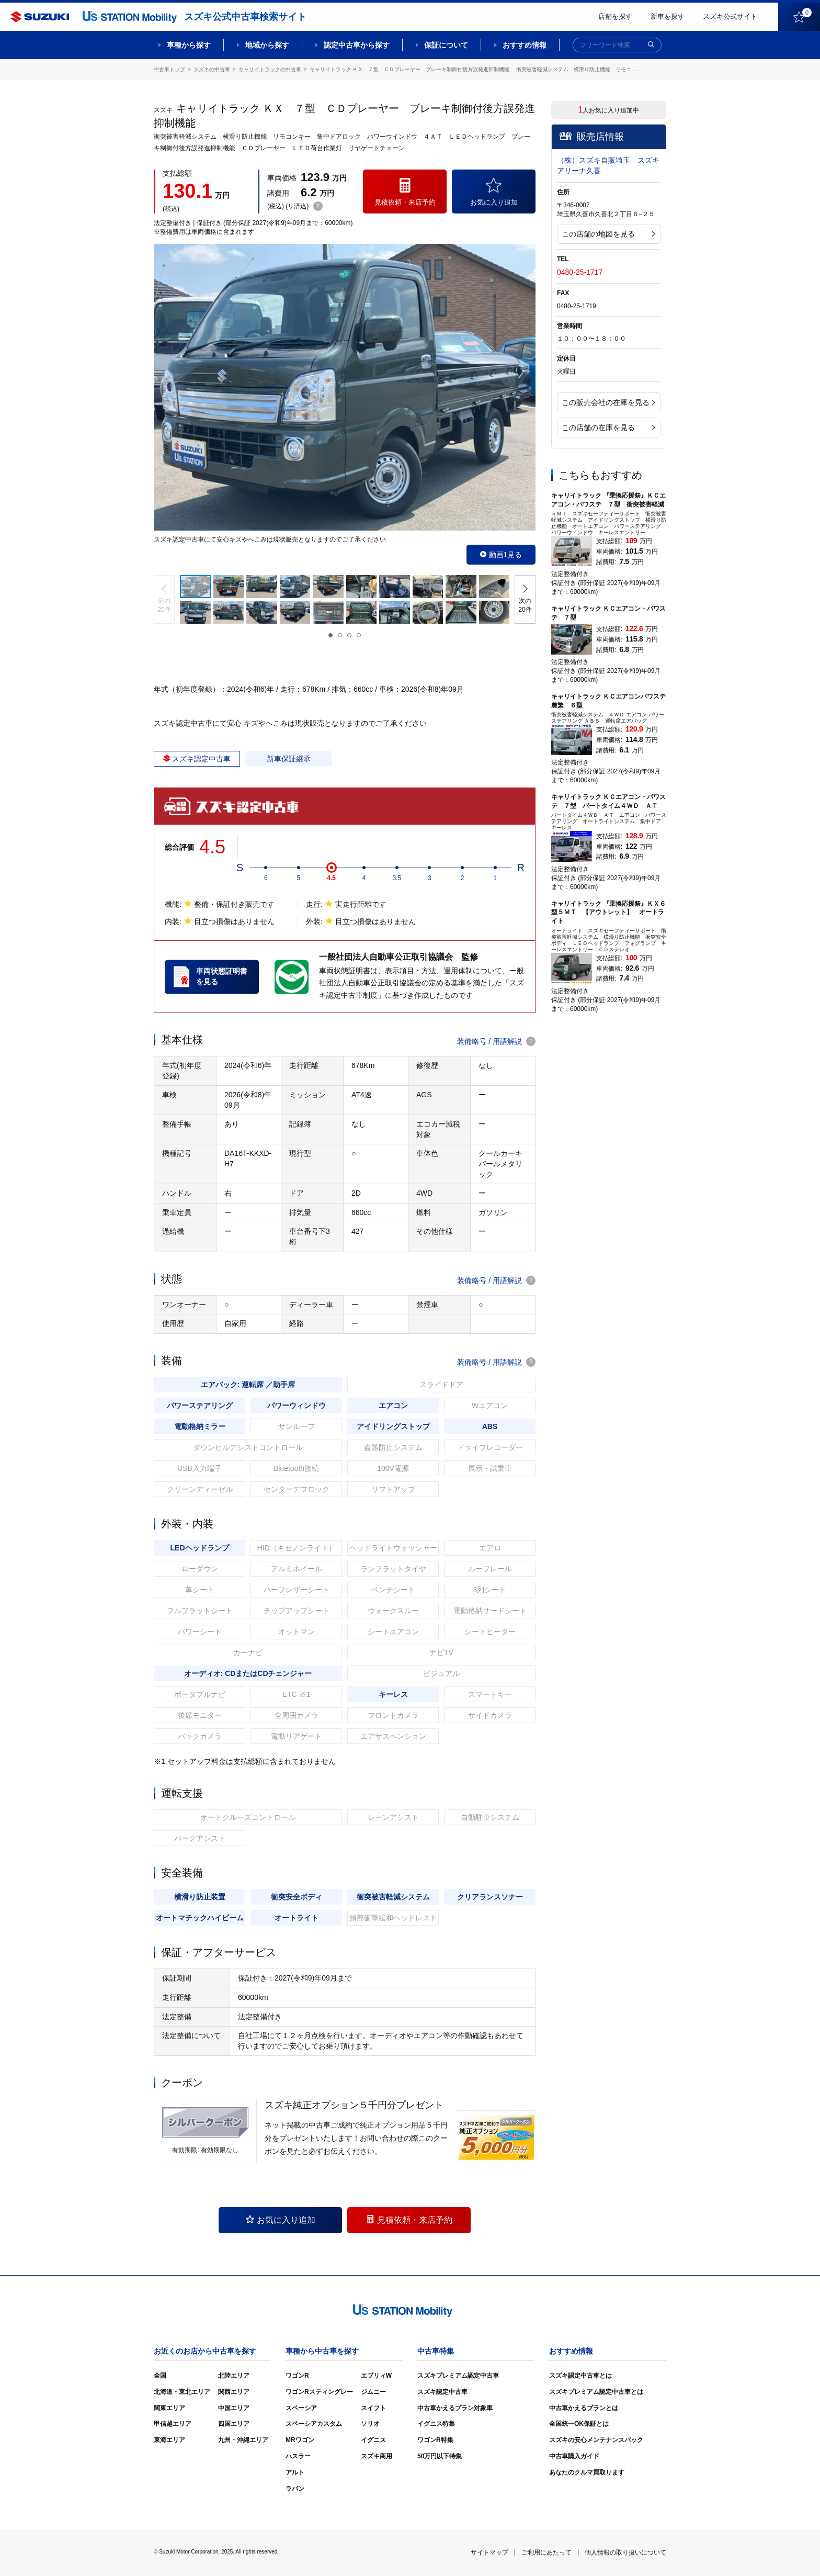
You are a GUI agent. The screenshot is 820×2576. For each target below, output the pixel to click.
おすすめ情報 (524, 45)
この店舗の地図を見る (608, 234)
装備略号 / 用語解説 (496, 1041)
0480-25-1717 (579, 272)
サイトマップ (489, 2552)
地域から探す (267, 45)
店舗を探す (615, 16)
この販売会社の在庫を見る (608, 402)
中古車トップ (169, 69)
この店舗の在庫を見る (608, 427)
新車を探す (668, 16)
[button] (164, 599)
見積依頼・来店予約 (409, 2219)
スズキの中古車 (211, 69)
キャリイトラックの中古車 (269, 69)
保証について (446, 45)
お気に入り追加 (280, 2219)
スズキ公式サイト (730, 16)
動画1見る (501, 554)
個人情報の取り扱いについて (625, 2552)
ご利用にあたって (546, 2552)
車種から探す (189, 45)
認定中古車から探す (357, 45)
